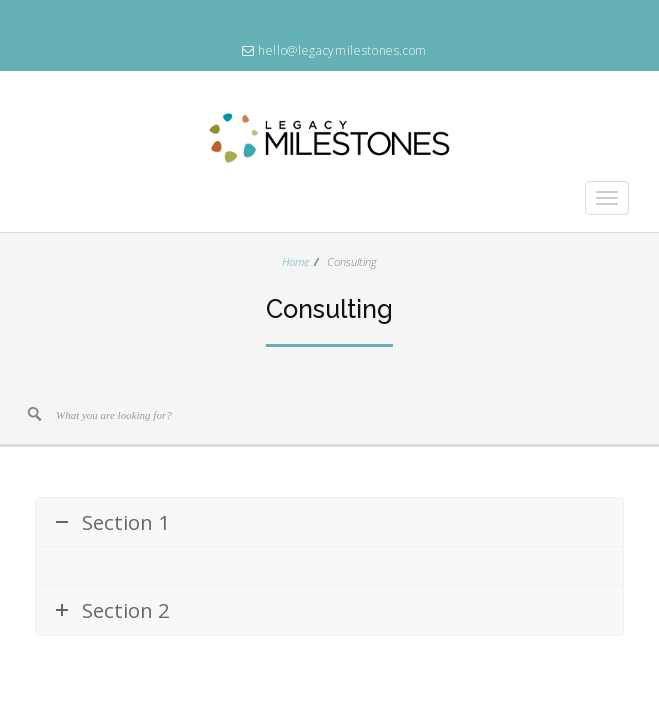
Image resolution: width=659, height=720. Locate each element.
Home (295, 261)
